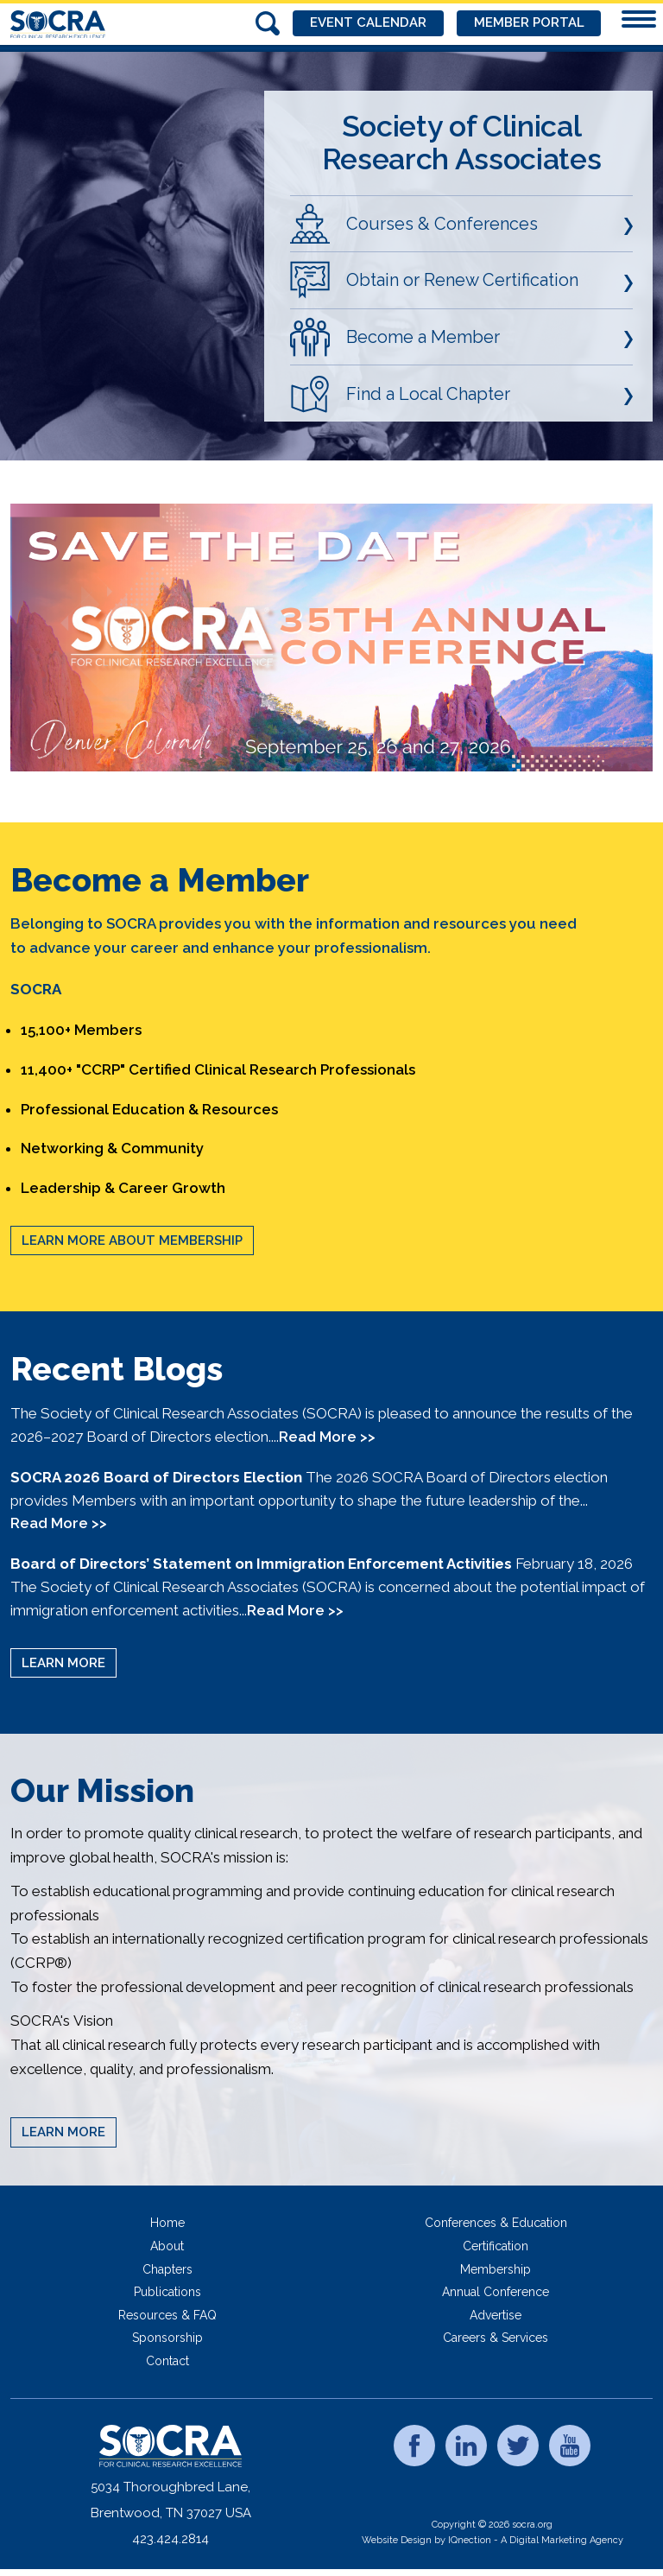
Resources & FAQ (167, 2315)
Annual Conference (495, 2292)
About (167, 2246)
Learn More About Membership (132, 1240)
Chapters (167, 2269)
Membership (495, 2269)
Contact (167, 2361)
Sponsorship (167, 2337)
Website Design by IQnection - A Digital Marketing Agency (492, 2540)
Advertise (495, 2315)
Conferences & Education (496, 2223)
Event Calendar (367, 23)
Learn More (63, 1663)
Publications (167, 2292)
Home (167, 2223)
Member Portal (528, 23)
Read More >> (327, 1436)
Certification (495, 2246)
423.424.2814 (170, 2539)
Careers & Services (495, 2337)
